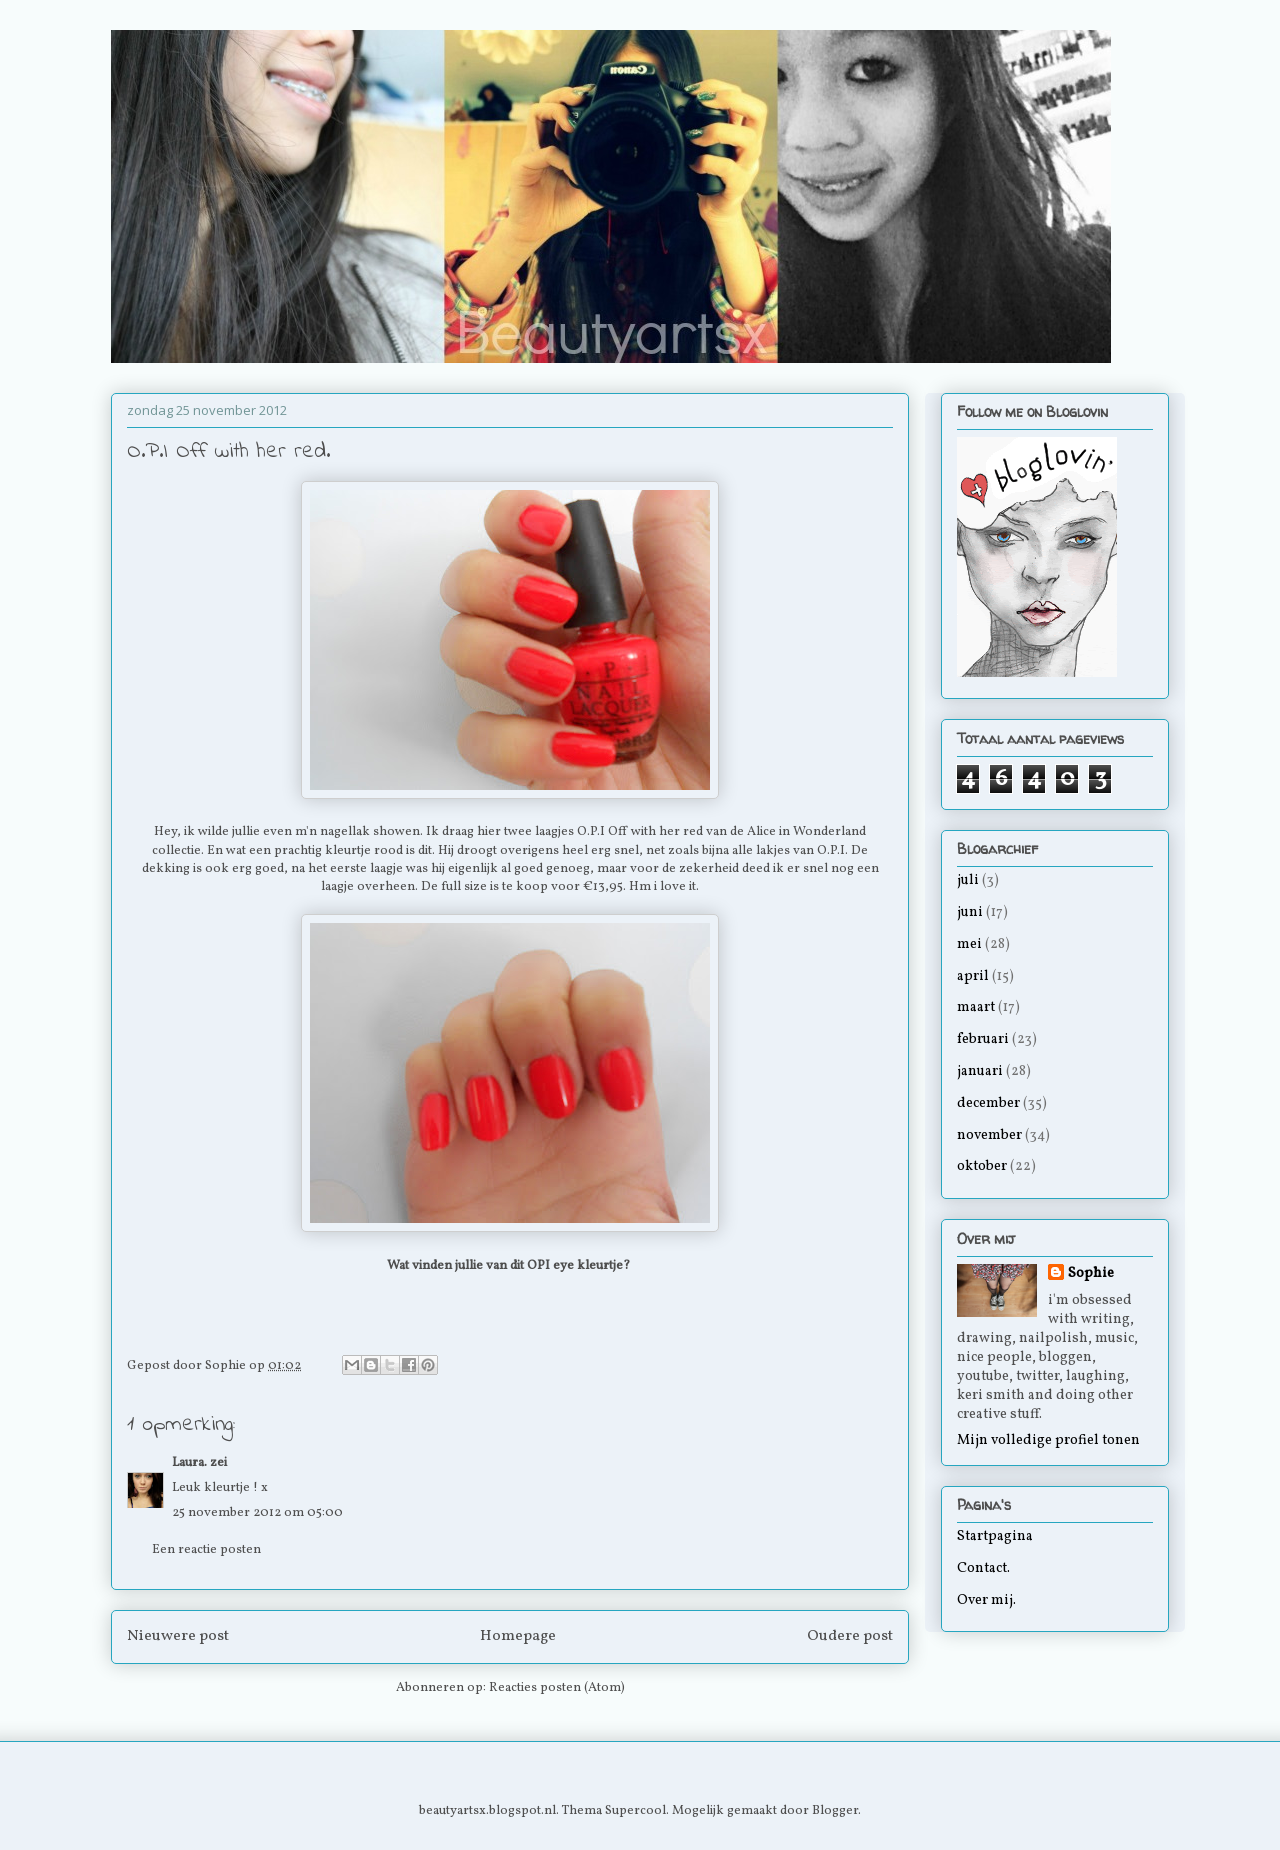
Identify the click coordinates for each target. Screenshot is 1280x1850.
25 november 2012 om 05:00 (257, 1513)
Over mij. (986, 1600)
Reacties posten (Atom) (557, 1688)
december (988, 1103)
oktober (982, 1166)
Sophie (1091, 1273)
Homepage (518, 1636)
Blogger (835, 1811)
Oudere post (850, 1636)
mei (969, 944)
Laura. (189, 1463)
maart (976, 1007)
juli (968, 880)
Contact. (983, 1568)
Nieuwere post (178, 1636)
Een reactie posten (206, 1550)
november (989, 1135)
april (973, 976)
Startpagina (995, 1536)
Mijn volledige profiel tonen (1048, 1440)
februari (983, 1039)
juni (970, 912)
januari (980, 1071)
